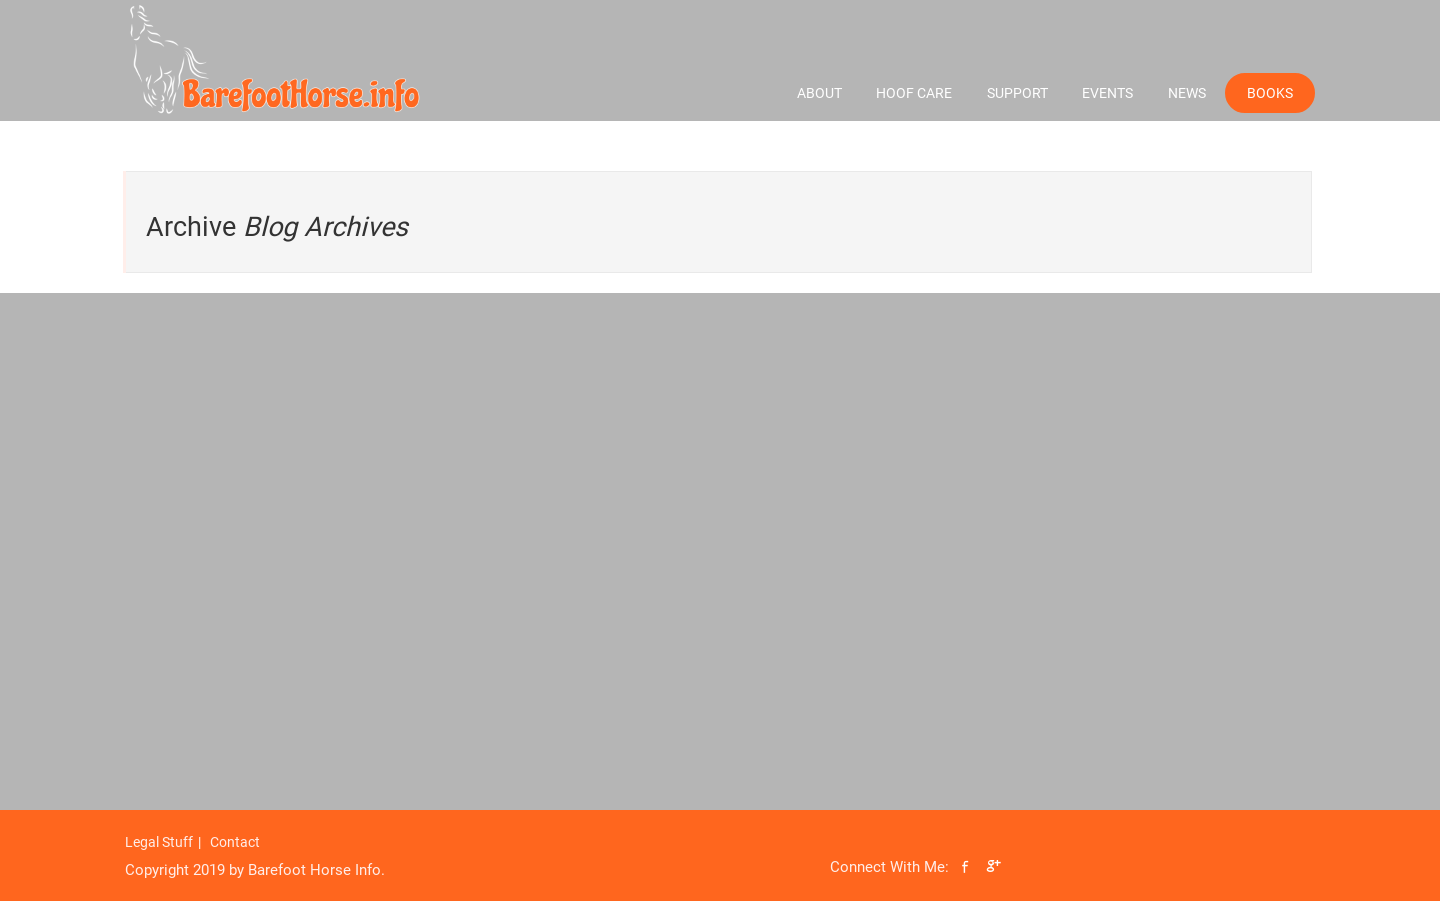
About (819, 93)
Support (1017, 93)
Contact (235, 842)
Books (1270, 93)
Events (1107, 93)
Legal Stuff (159, 842)
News (1187, 93)
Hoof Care (914, 93)
